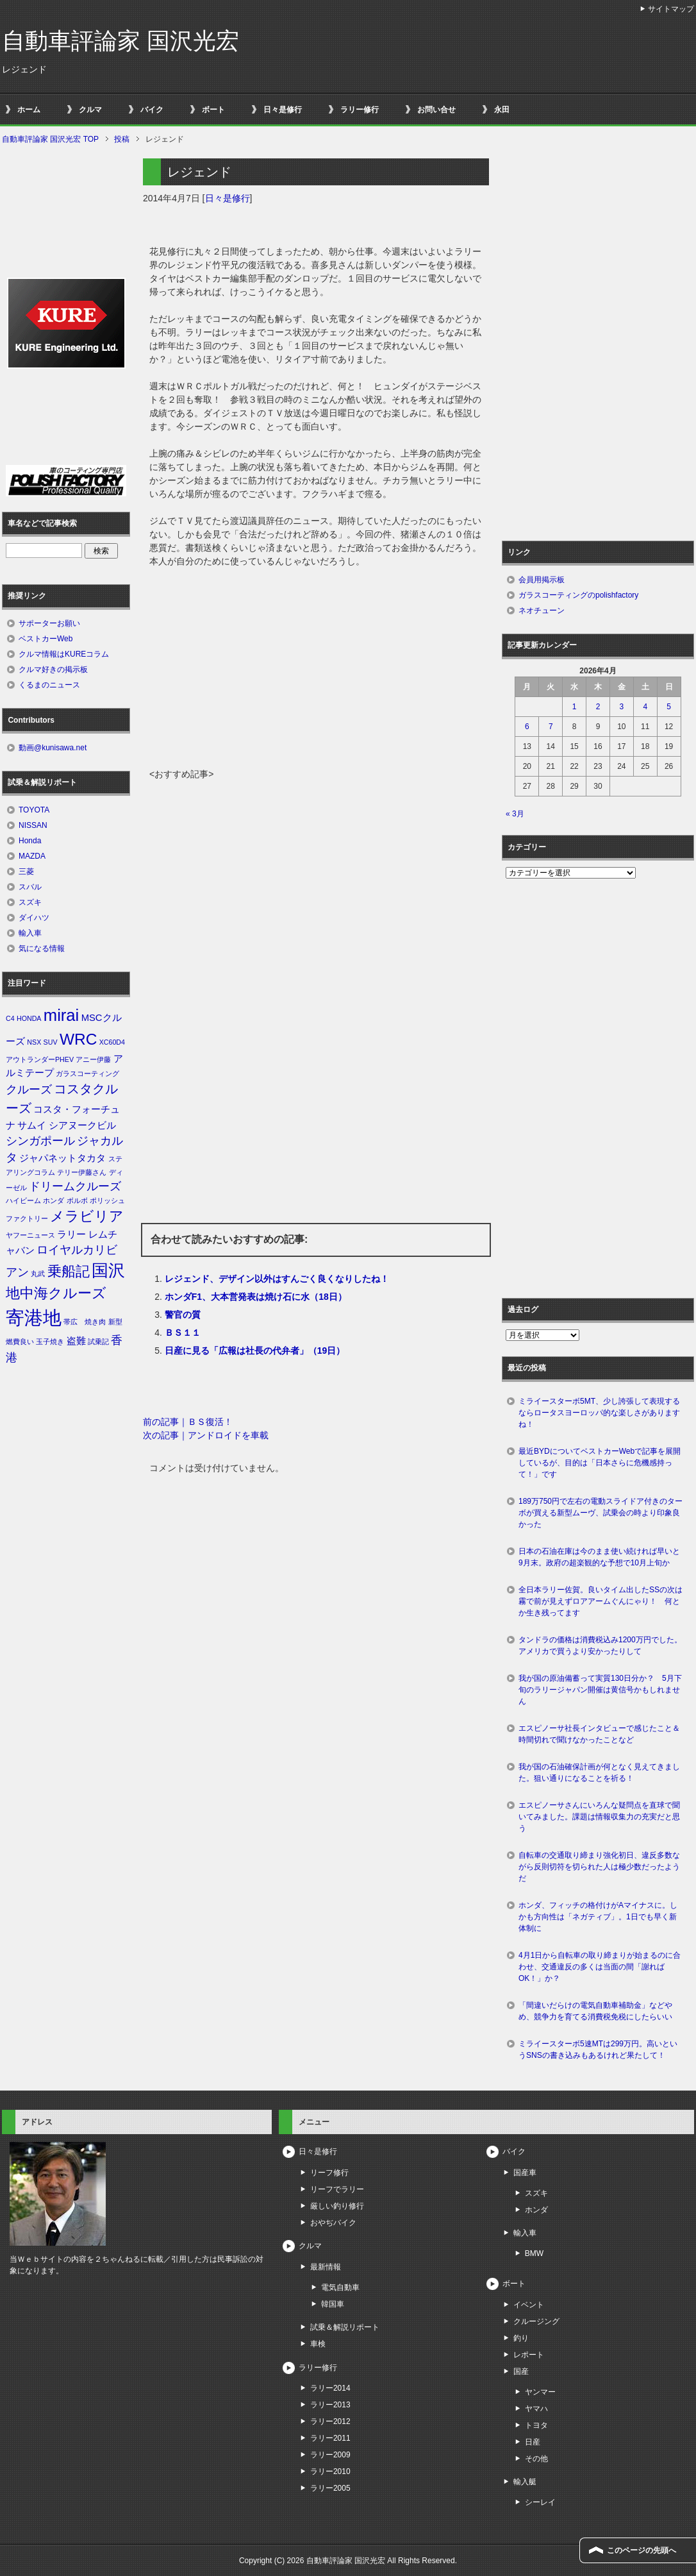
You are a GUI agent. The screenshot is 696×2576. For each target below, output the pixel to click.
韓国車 (332, 2304)
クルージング (536, 2321)
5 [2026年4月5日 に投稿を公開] (669, 706)
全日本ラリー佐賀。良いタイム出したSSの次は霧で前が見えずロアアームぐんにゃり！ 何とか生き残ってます (600, 1601)
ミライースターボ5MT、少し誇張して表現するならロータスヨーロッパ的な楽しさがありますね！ (599, 1413)
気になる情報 (42, 948)
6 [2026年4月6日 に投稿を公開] (527, 726)
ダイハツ (34, 917)
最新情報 (325, 2266)
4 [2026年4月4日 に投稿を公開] (645, 706)
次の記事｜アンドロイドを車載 (206, 1435)
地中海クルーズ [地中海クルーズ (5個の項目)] (56, 1293)
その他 (536, 2458)
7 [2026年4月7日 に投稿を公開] (551, 726)
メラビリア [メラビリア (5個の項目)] (87, 1216)
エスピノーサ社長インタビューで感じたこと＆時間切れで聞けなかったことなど (599, 1734)
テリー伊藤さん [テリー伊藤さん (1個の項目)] (81, 1172)
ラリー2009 (330, 2454)
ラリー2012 (330, 2421)
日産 (532, 2441)
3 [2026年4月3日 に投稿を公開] (622, 706)
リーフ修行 (329, 2172)
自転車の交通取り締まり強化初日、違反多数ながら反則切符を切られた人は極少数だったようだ (599, 1867)
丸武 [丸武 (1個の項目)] (38, 1273)
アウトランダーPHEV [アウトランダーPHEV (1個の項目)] (40, 1059)
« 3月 (515, 813)
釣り (521, 2338)
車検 (318, 2343)
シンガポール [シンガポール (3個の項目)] (40, 1140)
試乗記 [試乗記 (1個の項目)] (98, 1341)
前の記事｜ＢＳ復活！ (188, 1422)
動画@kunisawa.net (53, 747)
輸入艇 (524, 2481)
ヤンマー (540, 2391)
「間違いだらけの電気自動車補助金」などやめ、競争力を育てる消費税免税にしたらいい (595, 2011)
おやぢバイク (333, 2222)
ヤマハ (536, 2408)
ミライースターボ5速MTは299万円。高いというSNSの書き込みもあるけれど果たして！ (597, 2049)
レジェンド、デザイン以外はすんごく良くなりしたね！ (277, 1279)
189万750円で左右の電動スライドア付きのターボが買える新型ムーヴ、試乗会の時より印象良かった (600, 1513)
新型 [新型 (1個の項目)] (115, 1322)
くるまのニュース (49, 684)
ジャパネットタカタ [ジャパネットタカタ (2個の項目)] (62, 1158)
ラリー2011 (330, 2438)
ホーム (28, 109)
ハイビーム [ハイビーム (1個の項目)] (23, 1200)
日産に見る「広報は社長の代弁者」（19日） (255, 1350)
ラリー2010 (330, 2471)
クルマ (90, 109)
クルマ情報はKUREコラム (64, 654)
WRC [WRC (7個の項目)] (78, 1039)
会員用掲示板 (541, 579)
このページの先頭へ (641, 2550)
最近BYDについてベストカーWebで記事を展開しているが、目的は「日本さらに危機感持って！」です (599, 1463)
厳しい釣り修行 (337, 2205)
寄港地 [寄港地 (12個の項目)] (34, 1317)
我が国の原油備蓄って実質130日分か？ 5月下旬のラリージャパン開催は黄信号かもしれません (600, 1690)
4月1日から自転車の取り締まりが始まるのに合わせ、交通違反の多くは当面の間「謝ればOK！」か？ (599, 1967)
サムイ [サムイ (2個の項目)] (31, 1125)
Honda (30, 840)
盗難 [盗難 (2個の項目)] (76, 1341)
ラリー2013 (330, 2404)
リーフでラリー (337, 2189)
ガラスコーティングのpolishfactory (578, 595)
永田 (502, 109)
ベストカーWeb (45, 638)
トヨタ (536, 2425)
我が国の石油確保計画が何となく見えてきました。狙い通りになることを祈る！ (599, 1772)
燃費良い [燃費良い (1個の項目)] (20, 1341)
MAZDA (32, 856)
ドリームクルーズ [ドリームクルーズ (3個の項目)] (75, 1186)
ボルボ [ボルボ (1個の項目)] (77, 1200)
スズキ (30, 902)
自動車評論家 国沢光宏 (120, 41)
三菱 (26, 871)
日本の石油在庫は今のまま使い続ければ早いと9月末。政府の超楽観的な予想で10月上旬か (599, 1557)
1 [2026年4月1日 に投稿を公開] (574, 706)
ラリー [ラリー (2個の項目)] (71, 1234)
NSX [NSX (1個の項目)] (34, 1042)
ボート (213, 109)
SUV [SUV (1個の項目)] (51, 1042)
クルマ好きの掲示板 (53, 669)
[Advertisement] (316, 671)
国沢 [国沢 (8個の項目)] (108, 1270)
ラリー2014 (330, 2388)
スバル (30, 886)
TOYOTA (34, 809)
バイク (151, 109)
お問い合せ (436, 109)
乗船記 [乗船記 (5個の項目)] (68, 1271)
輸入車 (30, 933)
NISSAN (33, 825)
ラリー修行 (359, 109)
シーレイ (540, 2502)
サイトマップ (671, 8)
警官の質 (183, 1314)
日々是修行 (282, 109)
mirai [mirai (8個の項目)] (61, 1015)
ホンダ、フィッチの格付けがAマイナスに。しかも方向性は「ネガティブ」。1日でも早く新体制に (597, 1917)
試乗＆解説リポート (344, 2327)
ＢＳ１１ (183, 1332)
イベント (528, 2304)
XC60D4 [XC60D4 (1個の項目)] (112, 1042)
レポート (528, 2354)
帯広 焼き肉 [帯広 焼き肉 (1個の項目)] (84, 1322)
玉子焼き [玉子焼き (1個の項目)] (50, 1341)
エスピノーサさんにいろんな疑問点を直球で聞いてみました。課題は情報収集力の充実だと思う (599, 1817)
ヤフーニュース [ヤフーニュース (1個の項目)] (30, 1235)
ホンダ (536, 2209)
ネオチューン (541, 610)
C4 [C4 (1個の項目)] (10, 1018)
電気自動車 (340, 2287)
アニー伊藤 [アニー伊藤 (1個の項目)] (93, 1059)
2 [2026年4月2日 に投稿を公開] (598, 706)
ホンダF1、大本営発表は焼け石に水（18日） (256, 1297)
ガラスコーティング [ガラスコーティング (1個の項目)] (87, 1073)
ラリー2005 (330, 2488)
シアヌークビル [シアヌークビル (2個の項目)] (82, 1125)
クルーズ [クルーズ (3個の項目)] (29, 1089)
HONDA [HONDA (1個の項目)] (29, 1018)
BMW (534, 2253)
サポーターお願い (49, 623)
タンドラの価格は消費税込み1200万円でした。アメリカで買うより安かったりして (600, 1645)
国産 (521, 2371)
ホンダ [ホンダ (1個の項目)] (53, 1200)
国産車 (524, 2172)
